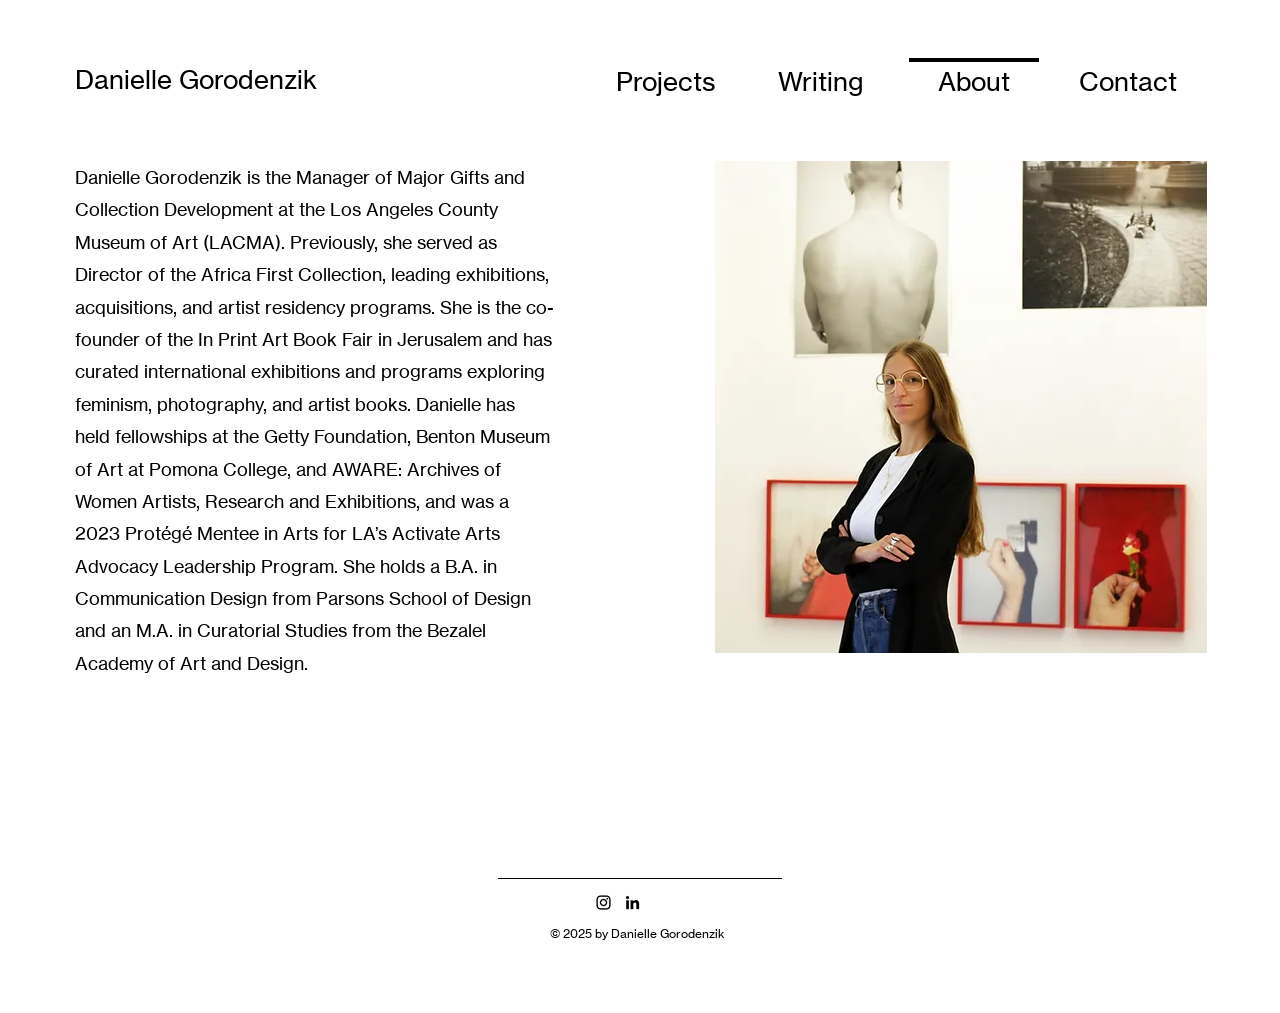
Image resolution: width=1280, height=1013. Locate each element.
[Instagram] (603, 902)
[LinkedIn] (632, 902)
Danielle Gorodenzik (196, 79)
